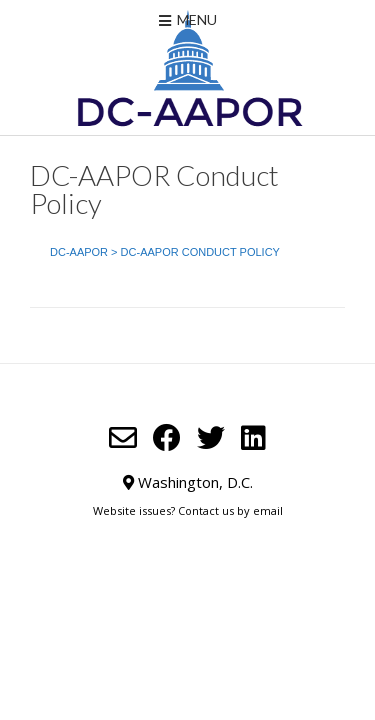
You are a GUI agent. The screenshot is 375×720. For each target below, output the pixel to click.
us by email (252, 510)
